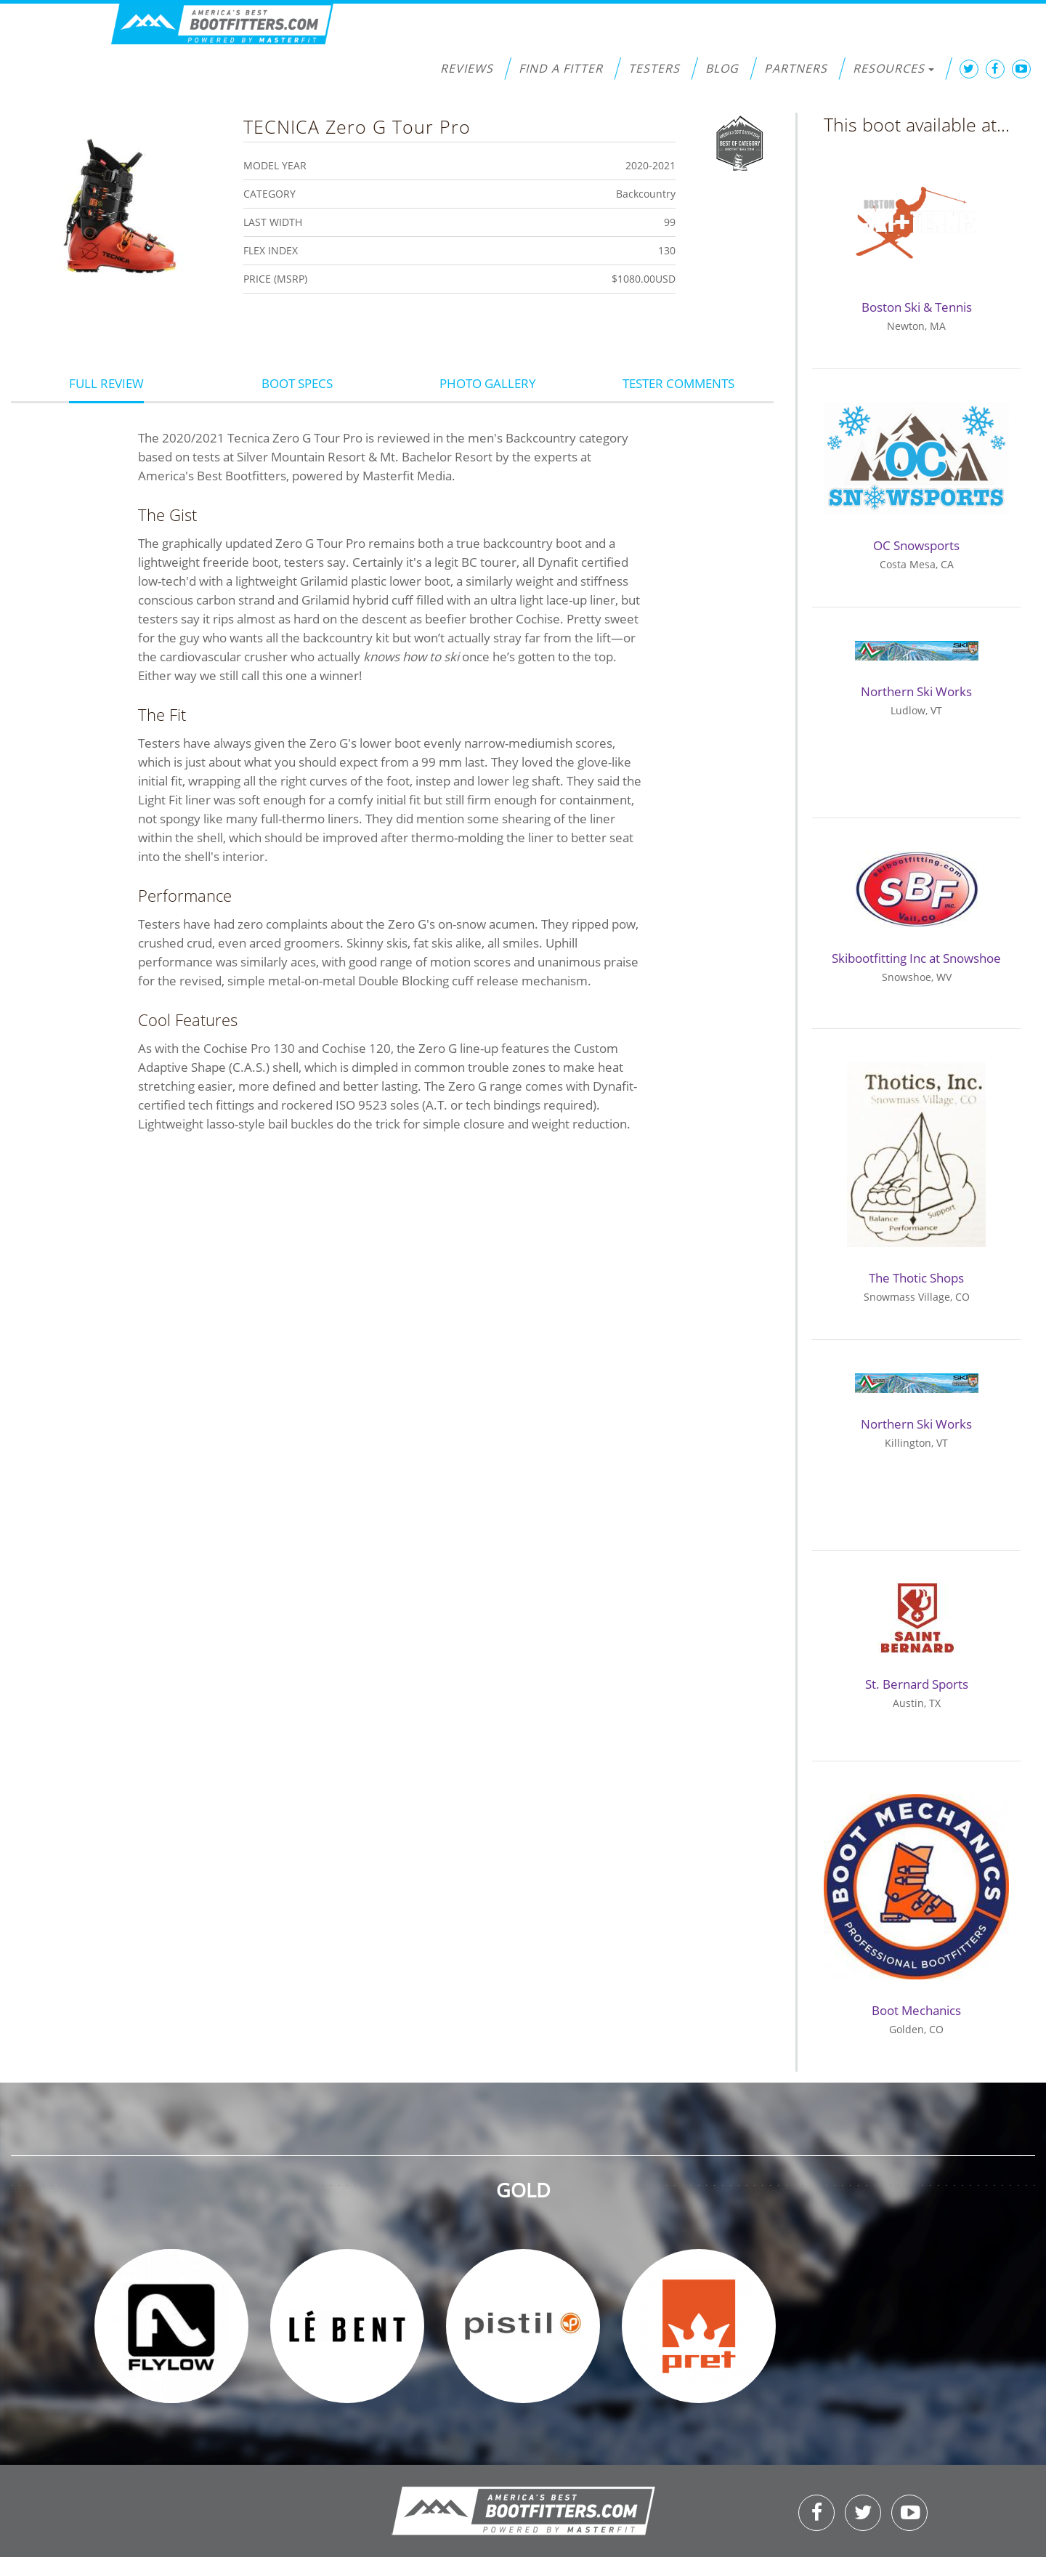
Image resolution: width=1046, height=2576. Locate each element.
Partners (795, 68)
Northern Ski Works (916, 691)
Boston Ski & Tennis (916, 307)
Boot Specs (297, 383)
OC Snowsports (916, 545)
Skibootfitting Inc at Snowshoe (916, 958)
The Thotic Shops (916, 1277)
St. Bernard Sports (916, 1684)
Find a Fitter (561, 68)
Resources (893, 68)
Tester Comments (678, 383)
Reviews (466, 68)
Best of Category (740, 142)
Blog (722, 68)
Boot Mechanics (916, 2010)
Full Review (106, 383)
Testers (654, 68)
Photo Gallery (487, 383)
